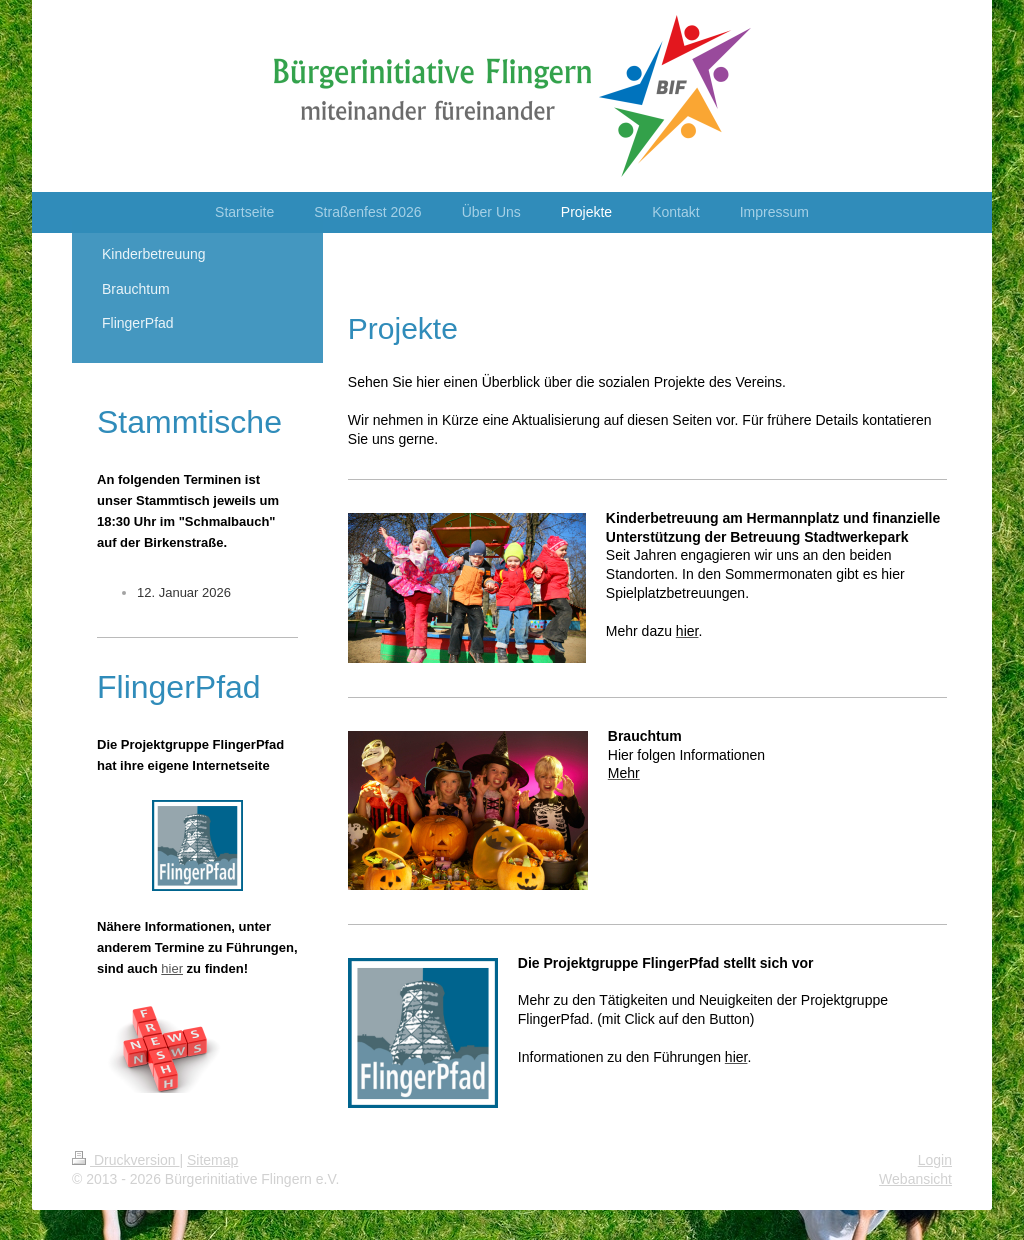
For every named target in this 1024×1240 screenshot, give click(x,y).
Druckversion (125, 1160)
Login (935, 1160)
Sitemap (212, 1160)
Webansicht (915, 1179)
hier (172, 968)
